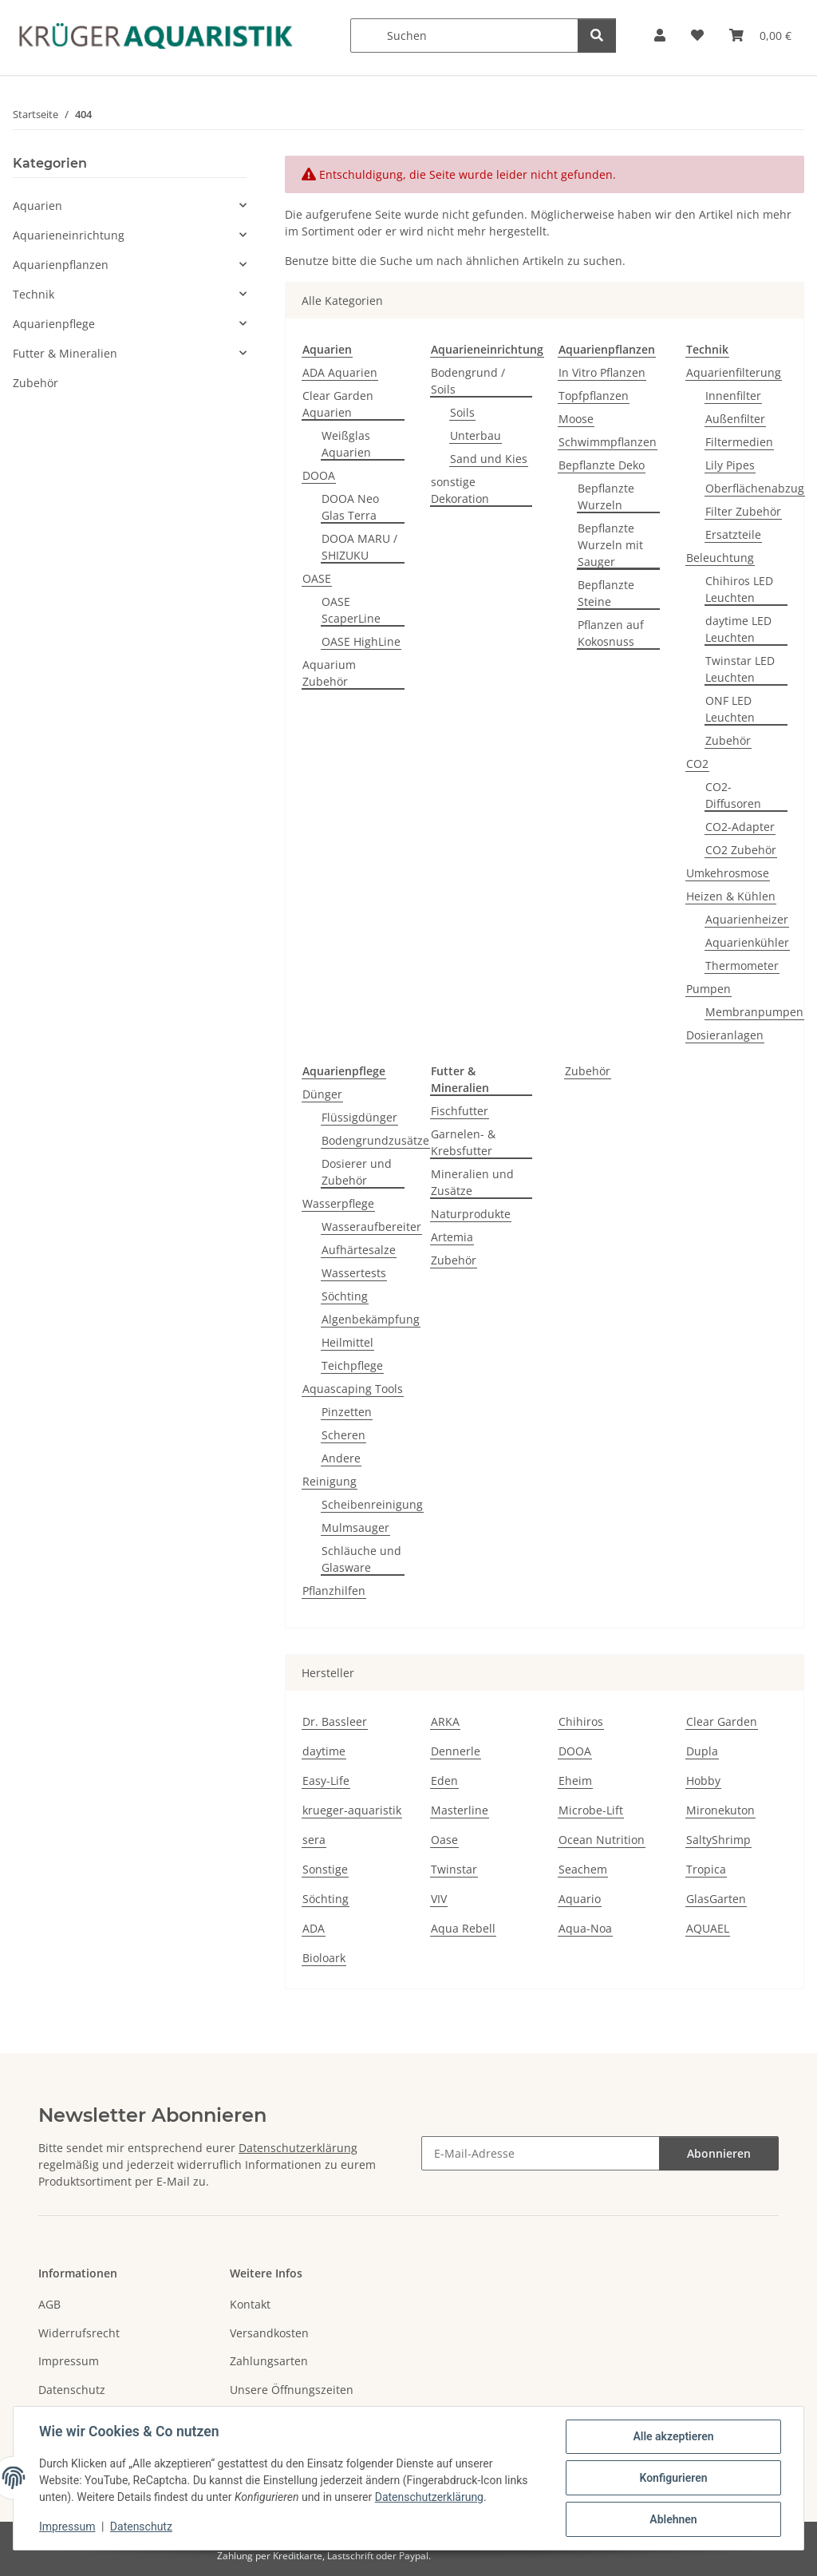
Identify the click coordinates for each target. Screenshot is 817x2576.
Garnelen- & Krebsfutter (463, 1142)
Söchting (345, 1296)
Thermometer (742, 965)
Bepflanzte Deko (601, 465)
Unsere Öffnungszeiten (291, 2389)
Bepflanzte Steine (606, 593)
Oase (444, 1839)
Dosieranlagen (725, 1035)
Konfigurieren (673, 2477)
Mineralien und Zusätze (472, 1182)
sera (314, 1839)
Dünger (322, 1094)
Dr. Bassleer (334, 1721)
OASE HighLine (361, 641)
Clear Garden (721, 1721)
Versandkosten (269, 2333)
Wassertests (354, 1272)
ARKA (445, 1721)
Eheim (575, 1780)
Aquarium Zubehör (329, 673)
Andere (341, 1458)
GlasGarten (716, 1898)
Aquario (579, 1898)
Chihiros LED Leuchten (739, 589)
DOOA (318, 475)
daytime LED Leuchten (738, 629)
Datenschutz (141, 2526)
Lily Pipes (730, 465)
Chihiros (580, 1721)
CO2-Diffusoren (733, 795)
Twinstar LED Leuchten (740, 669)
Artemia (452, 1236)
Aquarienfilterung (733, 372)
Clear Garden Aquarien (337, 404)
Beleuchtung (720, 557)
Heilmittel (347, 1342)
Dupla (702, 1751)
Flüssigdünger (359, 1117)
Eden (444, 1780)
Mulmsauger (355, 1527)
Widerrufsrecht (79, 2333)
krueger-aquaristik (351, 1810)
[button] (659, 35)
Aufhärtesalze (359, 1249)
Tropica (706, 1869)
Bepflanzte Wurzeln (606, 496)
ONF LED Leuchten (730, 709)
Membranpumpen (754, 1011)
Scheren (343, 1434)
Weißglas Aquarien (346, 444)
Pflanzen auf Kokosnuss (611, 633)
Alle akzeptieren (673, 2436)
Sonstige (325, 1869)
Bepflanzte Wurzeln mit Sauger (610, 544)
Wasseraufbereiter (371, 1226)
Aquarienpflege (54, 323)
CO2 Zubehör (740, 849)
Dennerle (455, 1751)
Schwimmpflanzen (607, 441)
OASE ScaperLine (351, 610)
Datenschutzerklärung (429, 2497)
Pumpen (708, 988)
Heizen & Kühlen (731, 896)
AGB (49, 2304)
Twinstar (454, 1869)
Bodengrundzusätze (375, 1140)
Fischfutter (459, 1110)
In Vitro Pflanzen (601, 372)
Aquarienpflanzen (61, 264)
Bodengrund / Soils (468, 381)
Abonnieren (719, 2153)
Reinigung (329, 1481)
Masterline (459, 1810)
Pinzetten (347, 1411)
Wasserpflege (338, 1203)
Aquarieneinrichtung (68, 235)
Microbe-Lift (590, 1810)
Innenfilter (733, 395)
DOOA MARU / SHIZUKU (359, 547)
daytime (323, 1751)
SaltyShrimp (718, 1839)
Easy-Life (325, 1780)
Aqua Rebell (463, 1928)
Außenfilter (735, 418)
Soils (462, 412)
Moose (576, 418)
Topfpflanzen (593, 395)
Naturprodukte (471, 1213)
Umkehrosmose (727, 872)
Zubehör (728, 740)
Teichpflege (352, 1365)
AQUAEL (707, 1928)
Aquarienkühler (747, 942)
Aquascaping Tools (352, 1388)
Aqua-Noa (585, 1928)
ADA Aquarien (339, 372)
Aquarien (37, 205)
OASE (316, 578)
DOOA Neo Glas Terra (350, 507)
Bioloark (323, 1957)
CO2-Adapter (740, 826)
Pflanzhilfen (333, 1590)
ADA (313, 1928)
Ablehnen (673, 2519)
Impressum (67, 2526)
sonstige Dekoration (460, 490)
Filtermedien (739, 441)
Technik (33, 294)
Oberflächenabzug (754, 488)
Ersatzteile (733, 534)
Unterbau (475, 435)
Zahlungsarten (269, 2360)
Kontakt (250, 2304)
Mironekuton (720, 1810)
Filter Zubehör (743, 511)
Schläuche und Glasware (361, 1559)
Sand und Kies (488, 458)
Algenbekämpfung (371, 1319)
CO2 (697, 763)
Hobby (703, 1780)
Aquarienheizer (746, 919)
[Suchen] (464, 35)
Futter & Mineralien (65, 353)
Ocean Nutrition (601, 1839)
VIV (439, 1898)
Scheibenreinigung (372, 1504)
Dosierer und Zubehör (357, 1172)
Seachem (582, 1869)
